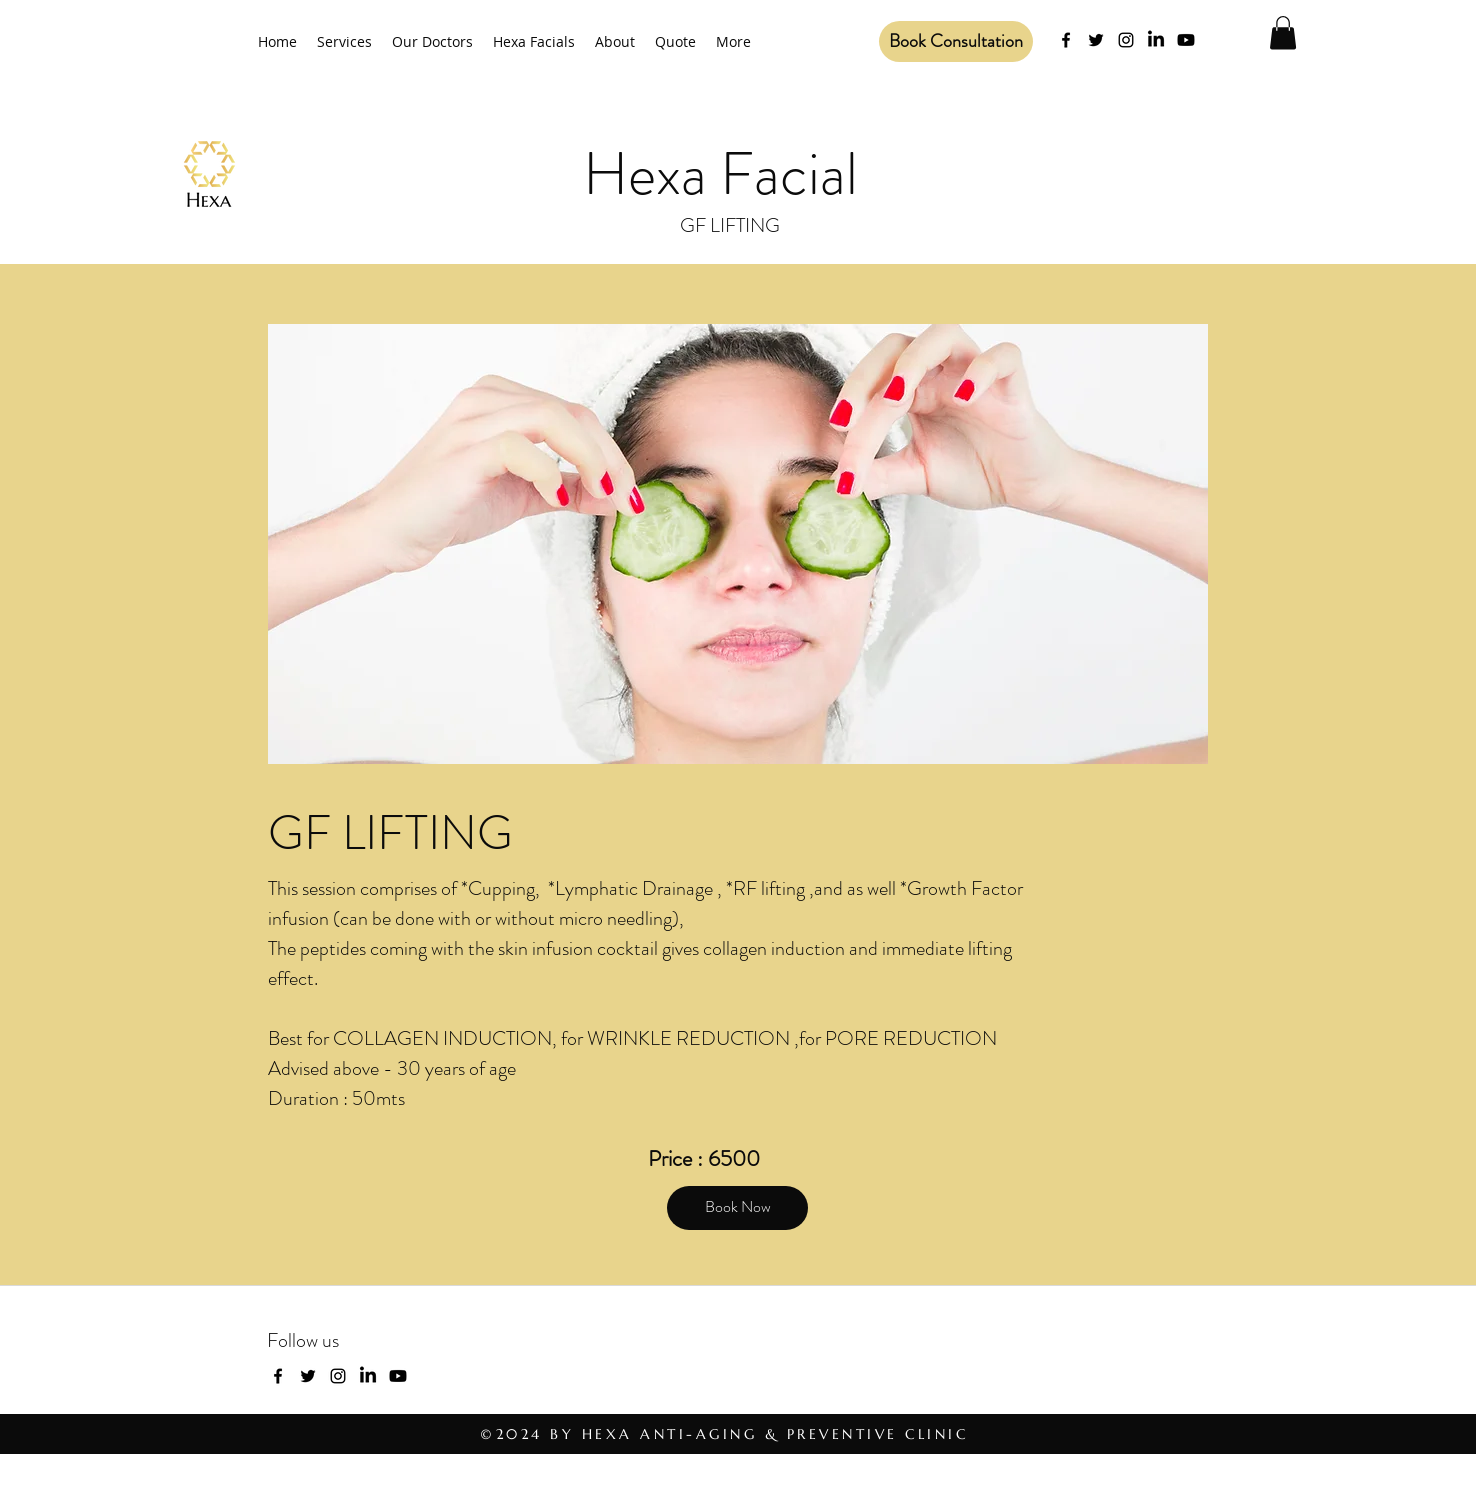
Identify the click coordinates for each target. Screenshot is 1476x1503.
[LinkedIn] (1156, 40)
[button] (1283, 32)
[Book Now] (737, 1208)
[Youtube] (1186, 40)
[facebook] (1066, 40)
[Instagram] (1126, 40)
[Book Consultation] (956, 41)
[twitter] (1096, 40)
